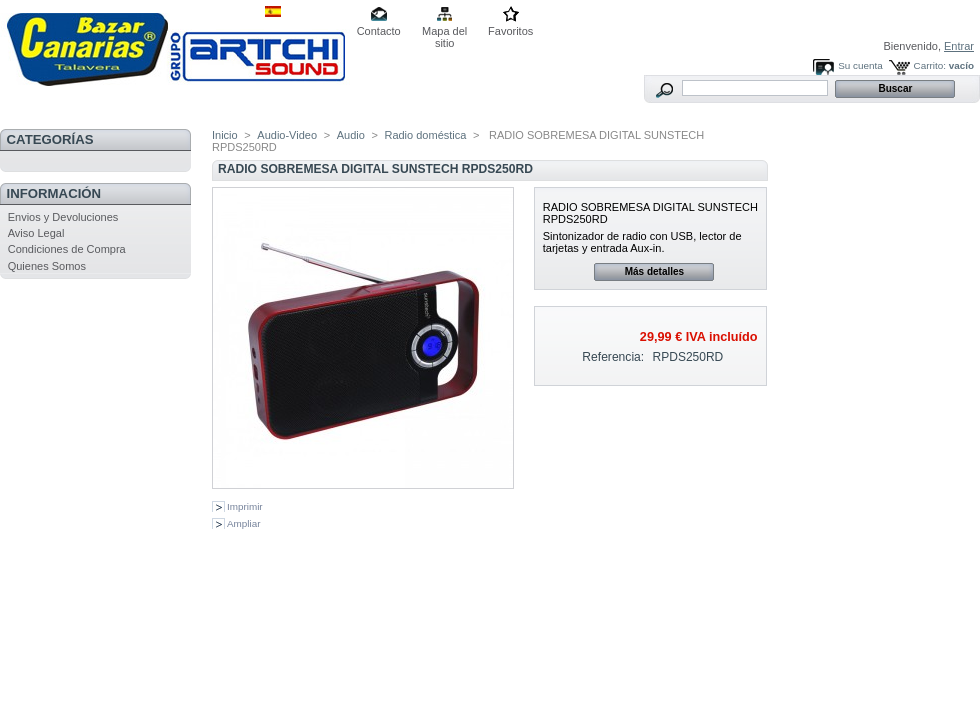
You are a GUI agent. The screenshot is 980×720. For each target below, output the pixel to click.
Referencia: (613, 357)
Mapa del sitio (444, 32)
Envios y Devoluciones (63, 217)
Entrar (959, 46)
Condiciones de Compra (67, 249)
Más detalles (654, 271)
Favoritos (510, 31)
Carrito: (930, 65)
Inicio (225, 135)
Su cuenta (860, 65)
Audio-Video (287, 135)
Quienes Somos (47, 266)
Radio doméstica (425, 135)
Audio (351, 135)
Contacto (379, 31)
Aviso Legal (36, 233)
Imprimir (245, 506)
